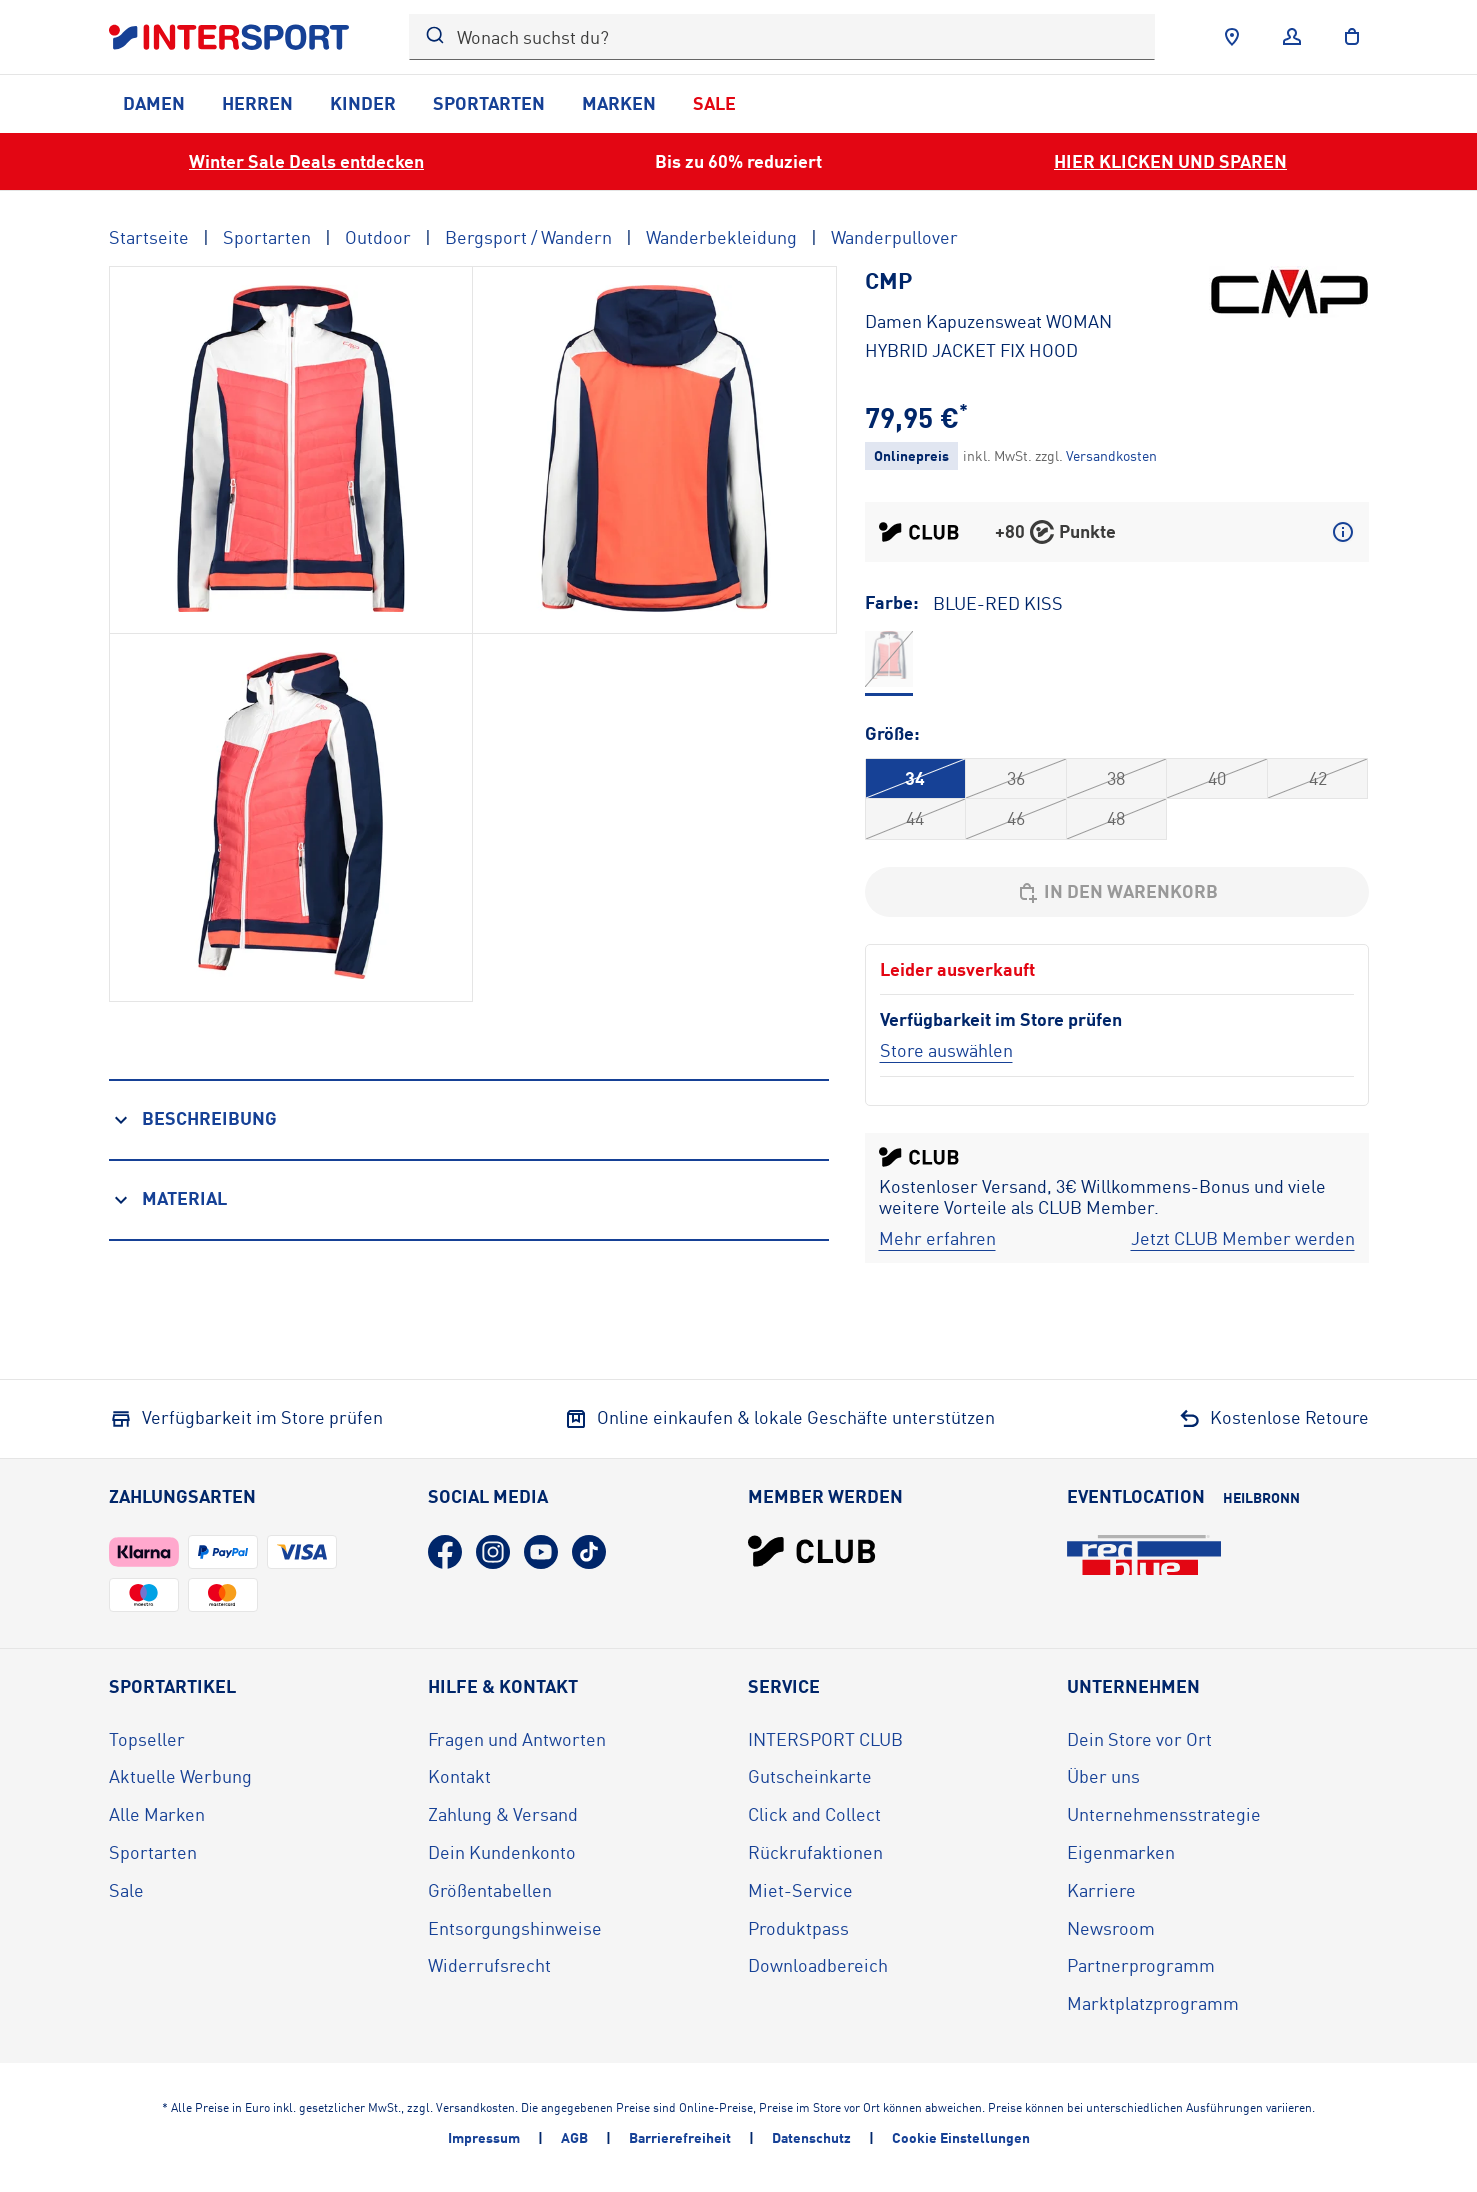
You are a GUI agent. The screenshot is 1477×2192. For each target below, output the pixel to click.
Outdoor (378, 237)
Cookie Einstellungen (961, 2137)
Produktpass (798, 1928)
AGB (574, 2137)
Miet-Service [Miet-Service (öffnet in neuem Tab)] (800, 1890)
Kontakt (459, 1776)
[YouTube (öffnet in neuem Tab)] (541, 1552)
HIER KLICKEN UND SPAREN (1170, 161)
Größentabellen (490, 1890)
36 (1016, 778)
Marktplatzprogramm (1153, 2003)
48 (1116, 818)
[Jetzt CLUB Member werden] (1243, 1239)
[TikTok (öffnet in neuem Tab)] (589, 1552)
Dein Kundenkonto (502, 1852)
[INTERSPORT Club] (812, 1551)
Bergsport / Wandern (528, 237)
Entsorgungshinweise (515, 1928)
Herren (257, 103)
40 (1217, 778)
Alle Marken (157, 1814)
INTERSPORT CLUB (825, 1739)
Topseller (147, 1739)
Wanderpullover (894, 237)
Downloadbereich (818, 1965)
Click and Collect (814, 1814)
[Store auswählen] (946, 1050)
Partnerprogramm (1141, 1965)
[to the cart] (1352, 37)
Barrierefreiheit (680, 2137)
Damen (154, 103)
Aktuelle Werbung (180, 1776)
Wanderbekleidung (721, 237)
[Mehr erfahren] (937, 1239)
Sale (714, 103)
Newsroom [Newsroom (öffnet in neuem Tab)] (1111, 1928)
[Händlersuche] (1232, 37)
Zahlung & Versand (503, 1814)
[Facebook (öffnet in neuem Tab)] (445, 1552)
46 (1016, 818)
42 (1318, 778)
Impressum (484, 2137)
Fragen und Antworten (517, 1739)
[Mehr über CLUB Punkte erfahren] (1343, 532)
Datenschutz (811, 2137)
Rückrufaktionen (815, 1852)
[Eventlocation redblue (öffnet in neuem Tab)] (1144, 1555)
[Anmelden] (1292, 37)
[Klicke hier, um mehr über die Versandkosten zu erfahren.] (1111, 455)
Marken (619, 103)
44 (915, 818)
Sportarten (489, 103)
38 (1116, 778)
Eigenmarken (1121, 1852)
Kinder (363, 103)
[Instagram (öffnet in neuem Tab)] (493, 1552)
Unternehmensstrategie (1164, 1814)
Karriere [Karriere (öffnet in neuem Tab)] (1101, 1890)
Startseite (149, 237)
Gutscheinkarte (810, 1776)
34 (915, 778)
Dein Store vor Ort (1139, 1739)
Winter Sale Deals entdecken (306, 161)
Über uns (1103, 1776)
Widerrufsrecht (489, 1965)
